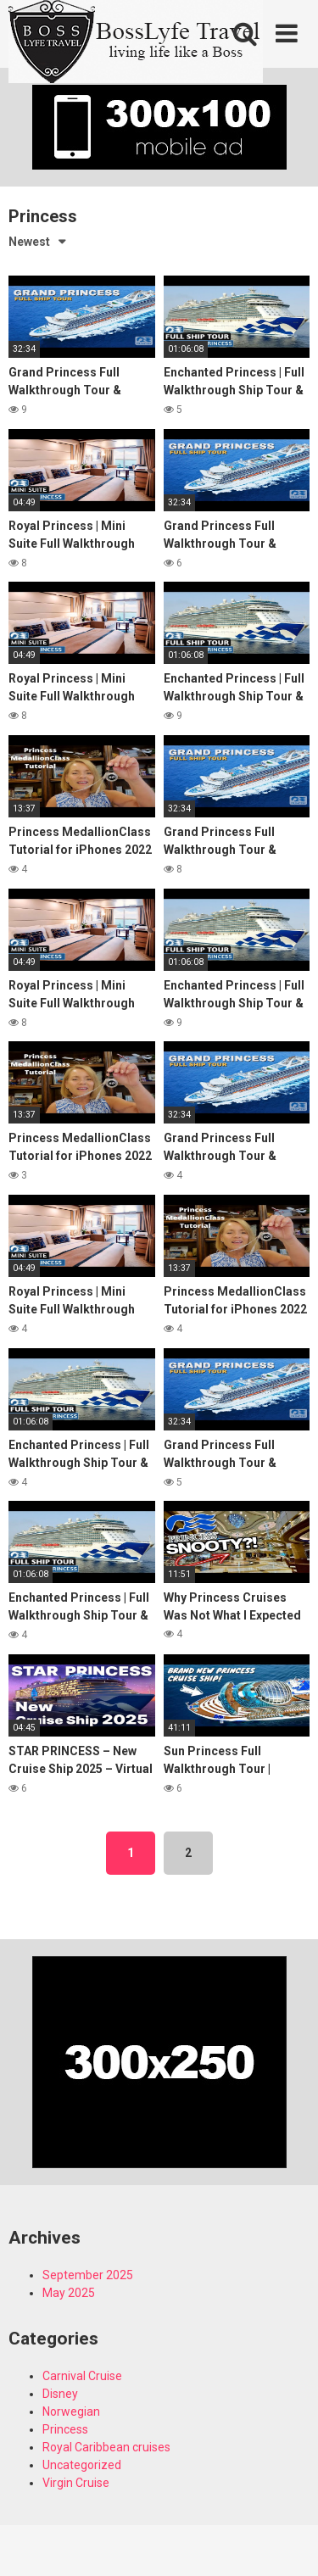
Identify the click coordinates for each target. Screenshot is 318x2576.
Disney (60, 2393)
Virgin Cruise (75, 2483)
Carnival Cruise (82, 2376)
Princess (65, 2429)
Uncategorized (81, 2465)
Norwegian (71, 2411)
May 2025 (68, 2293)
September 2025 (87, 2275)
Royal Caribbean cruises (106, 2447)
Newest (29, 241)
